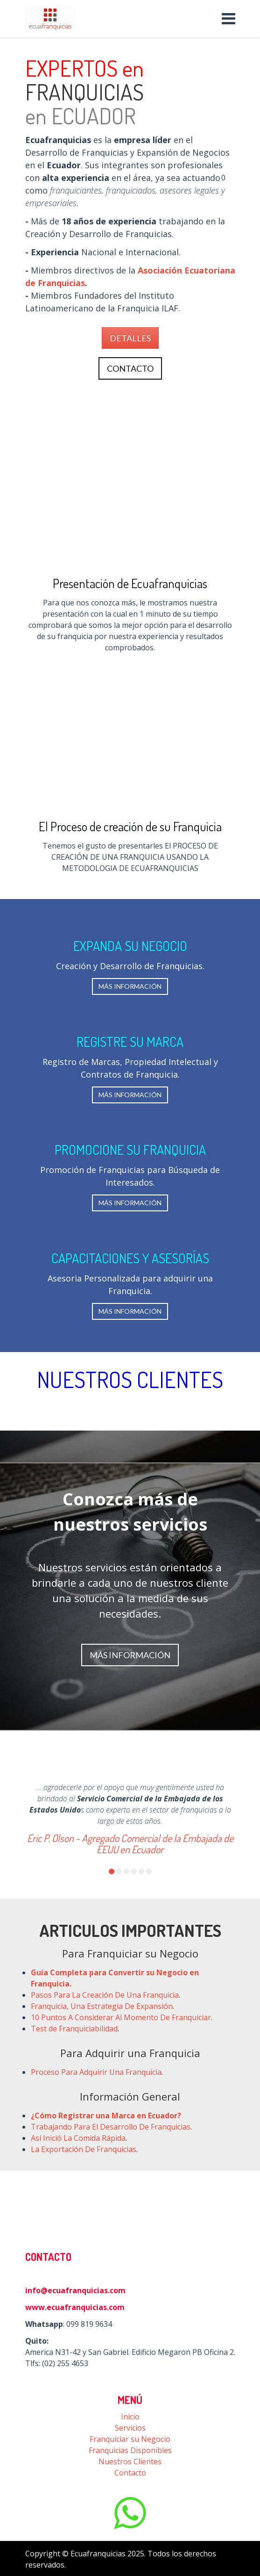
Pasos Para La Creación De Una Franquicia (105, 1995)
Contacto (130, 2473)
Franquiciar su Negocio (130, 2439)
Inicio (130, 2416)
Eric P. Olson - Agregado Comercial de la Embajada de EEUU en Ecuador (130, 1843)
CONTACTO (130, 368)
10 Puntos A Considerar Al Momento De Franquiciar (121, 2017)
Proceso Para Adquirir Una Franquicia (96, 2072)
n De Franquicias (107, 2149)
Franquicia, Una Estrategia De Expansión (102, 2006)
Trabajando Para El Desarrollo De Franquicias (110, 2127)
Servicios (130, 2428)
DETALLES (130, 338)
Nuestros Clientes (130, 2461)
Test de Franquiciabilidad (74, 2028)
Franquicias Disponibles (130, 2450)
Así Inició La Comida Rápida (78, 2138)
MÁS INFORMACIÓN (130, 986)
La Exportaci (52, 2149)
